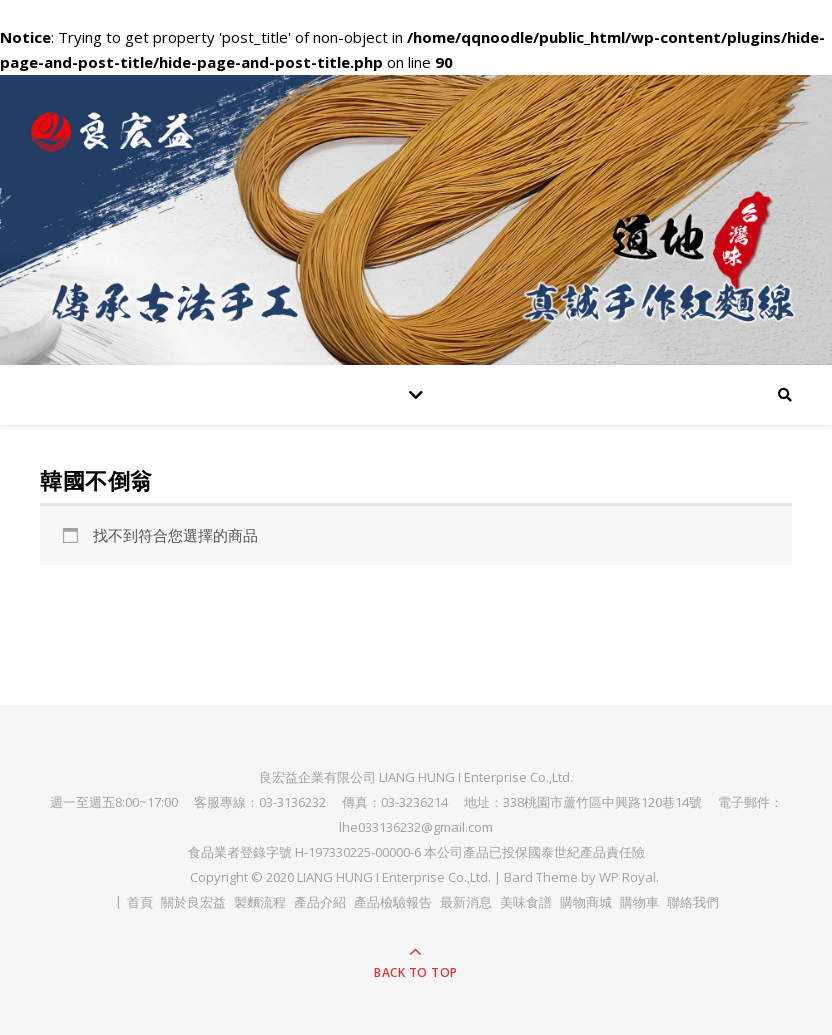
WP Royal (627, 877)
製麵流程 (260, 902)
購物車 (639, 902)
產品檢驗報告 (393, 902)
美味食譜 (526, 902)
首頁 (140, 902)
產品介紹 (320, 902)
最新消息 (466, 902)
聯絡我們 (693, 902)
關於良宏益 (193, 902)
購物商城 (586, 902)
